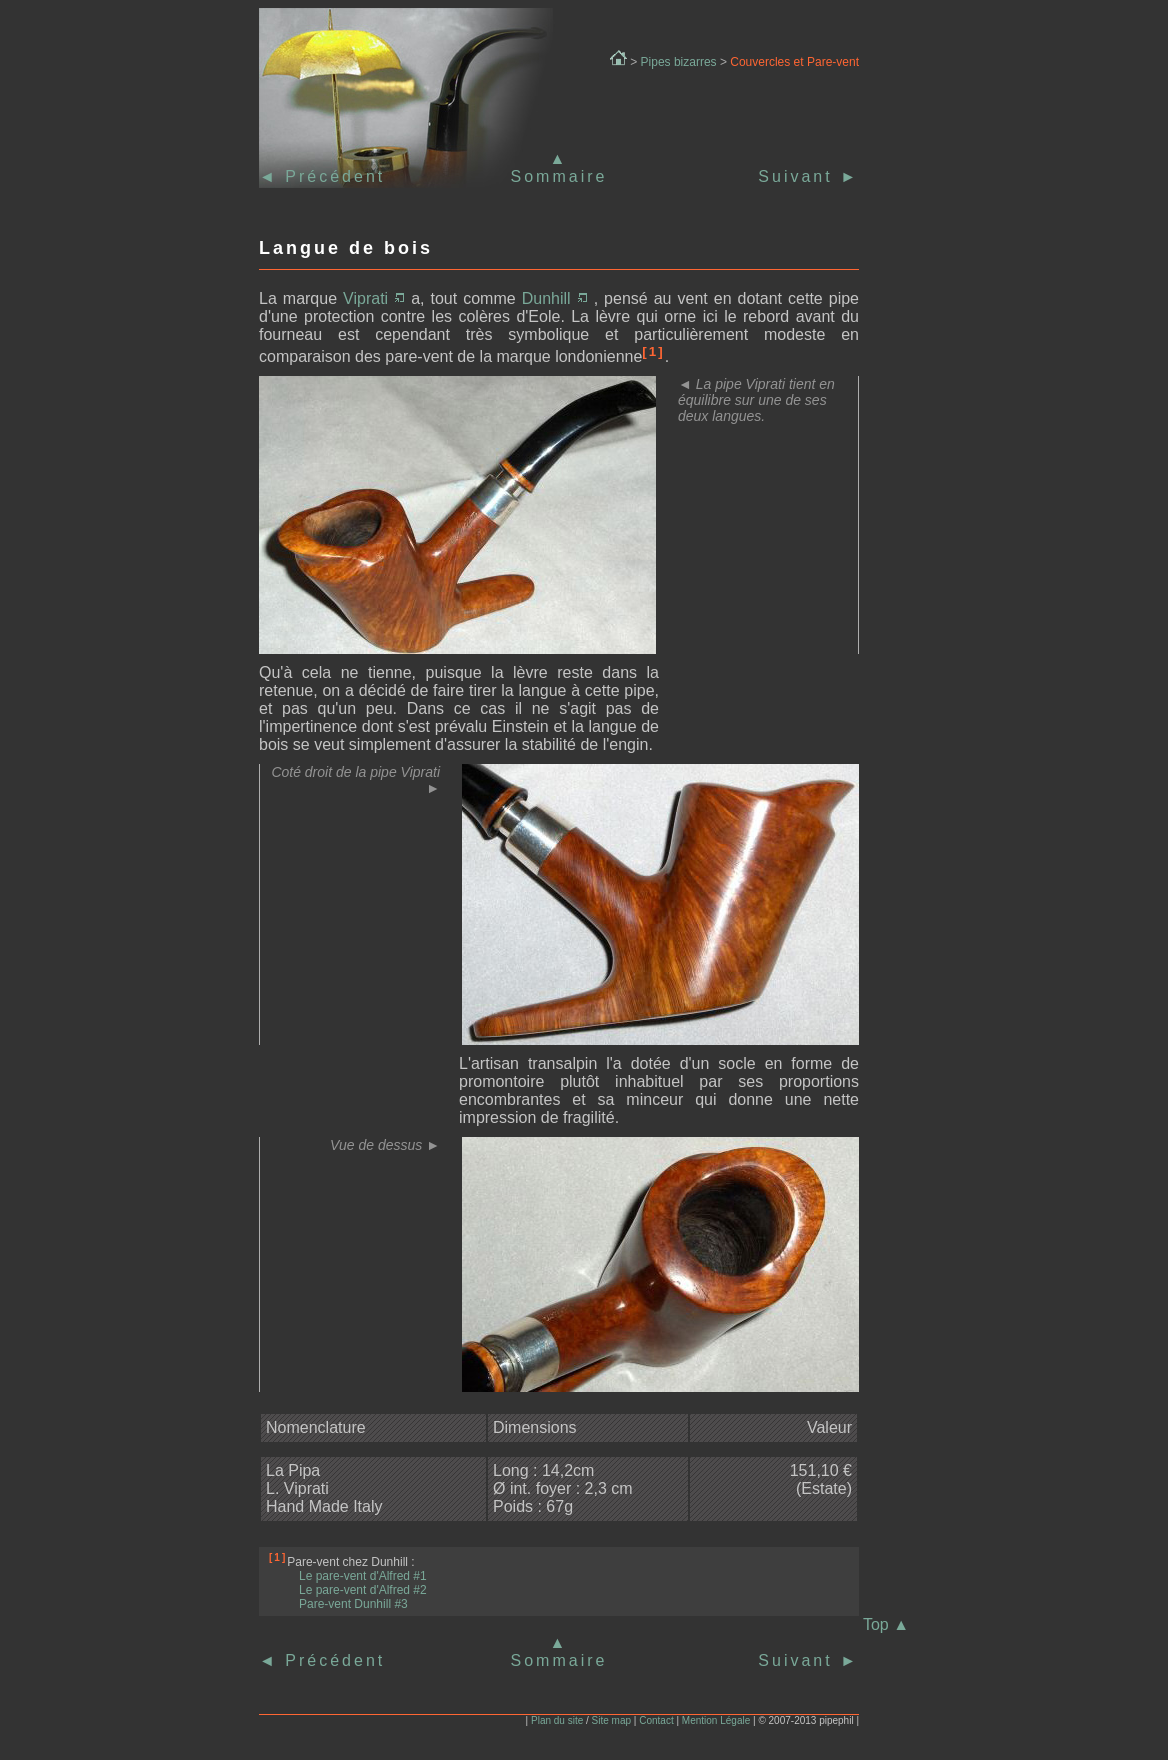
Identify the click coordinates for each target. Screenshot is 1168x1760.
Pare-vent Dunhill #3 (353, 1604)
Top (886, 1624)
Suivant (808, 176)
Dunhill (555, 298)
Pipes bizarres (679, 62)
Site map (611, 1720)
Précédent (331, 176)
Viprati (374, 298)
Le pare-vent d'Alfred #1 (363, 1576)
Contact (656, 1720)
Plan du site (557, 1720)
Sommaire (559, 176)
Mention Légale (716, 1720)
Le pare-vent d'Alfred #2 (363, 1590)
